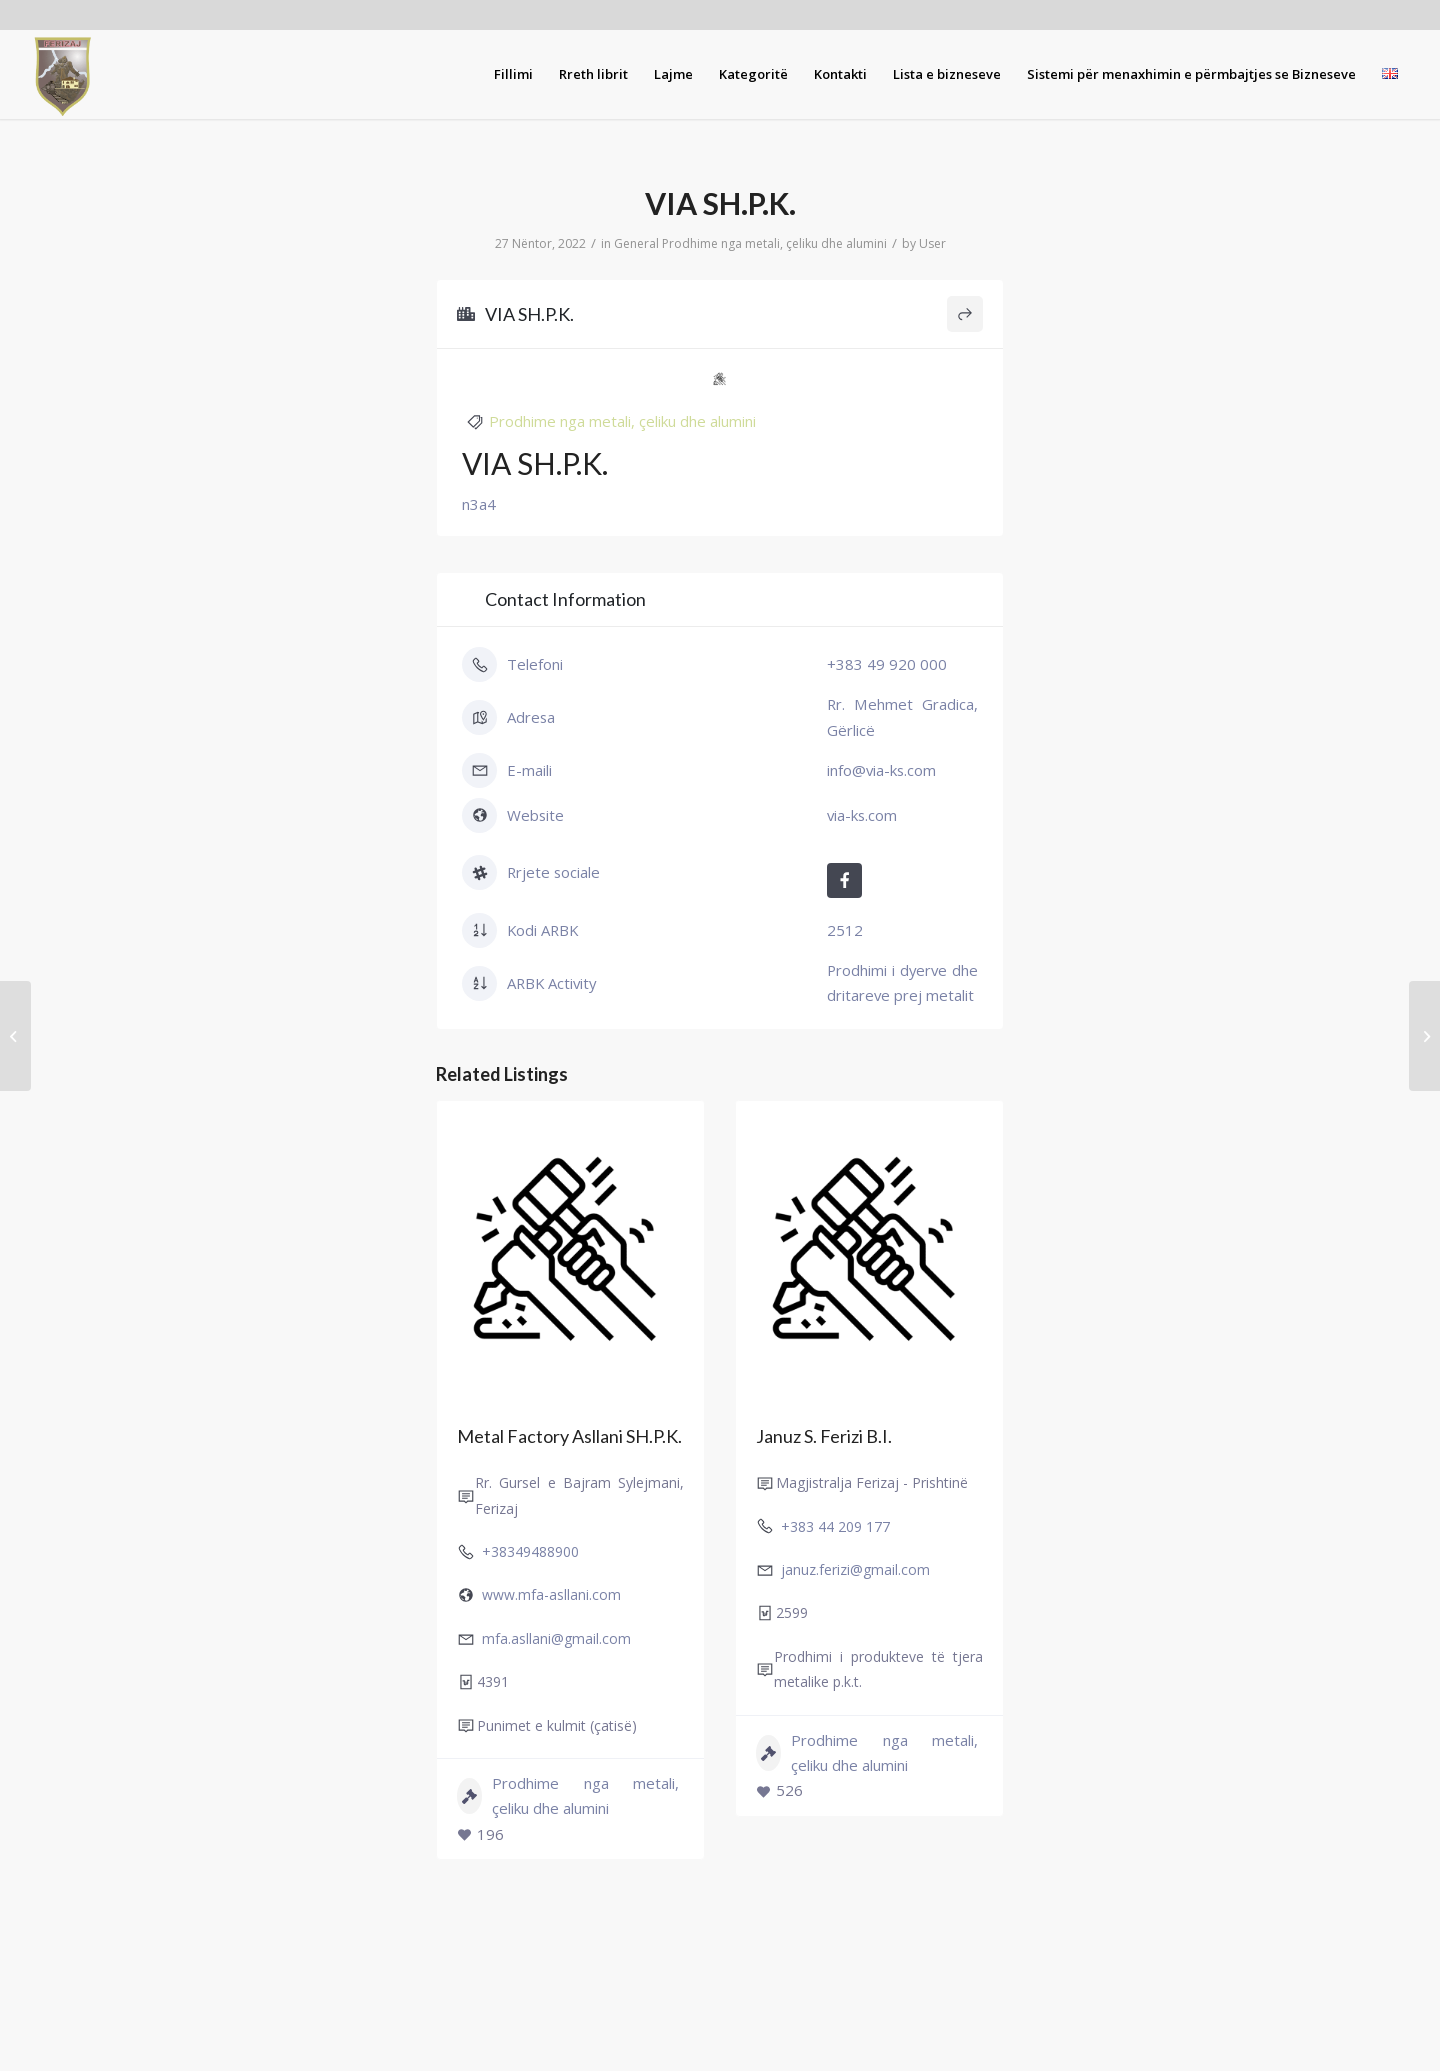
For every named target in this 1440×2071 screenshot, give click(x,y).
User (932, 243)
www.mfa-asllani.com (551, 1594)
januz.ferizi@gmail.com (855, 1569)
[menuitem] (513, 74)
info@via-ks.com (881, 770)
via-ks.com (862, 815)
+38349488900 (530, 1551)
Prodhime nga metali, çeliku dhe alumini (774, 243)
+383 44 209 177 (835, 1526)
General (636, 243)
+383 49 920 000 (887, 664)
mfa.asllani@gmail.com (556, 1638)
